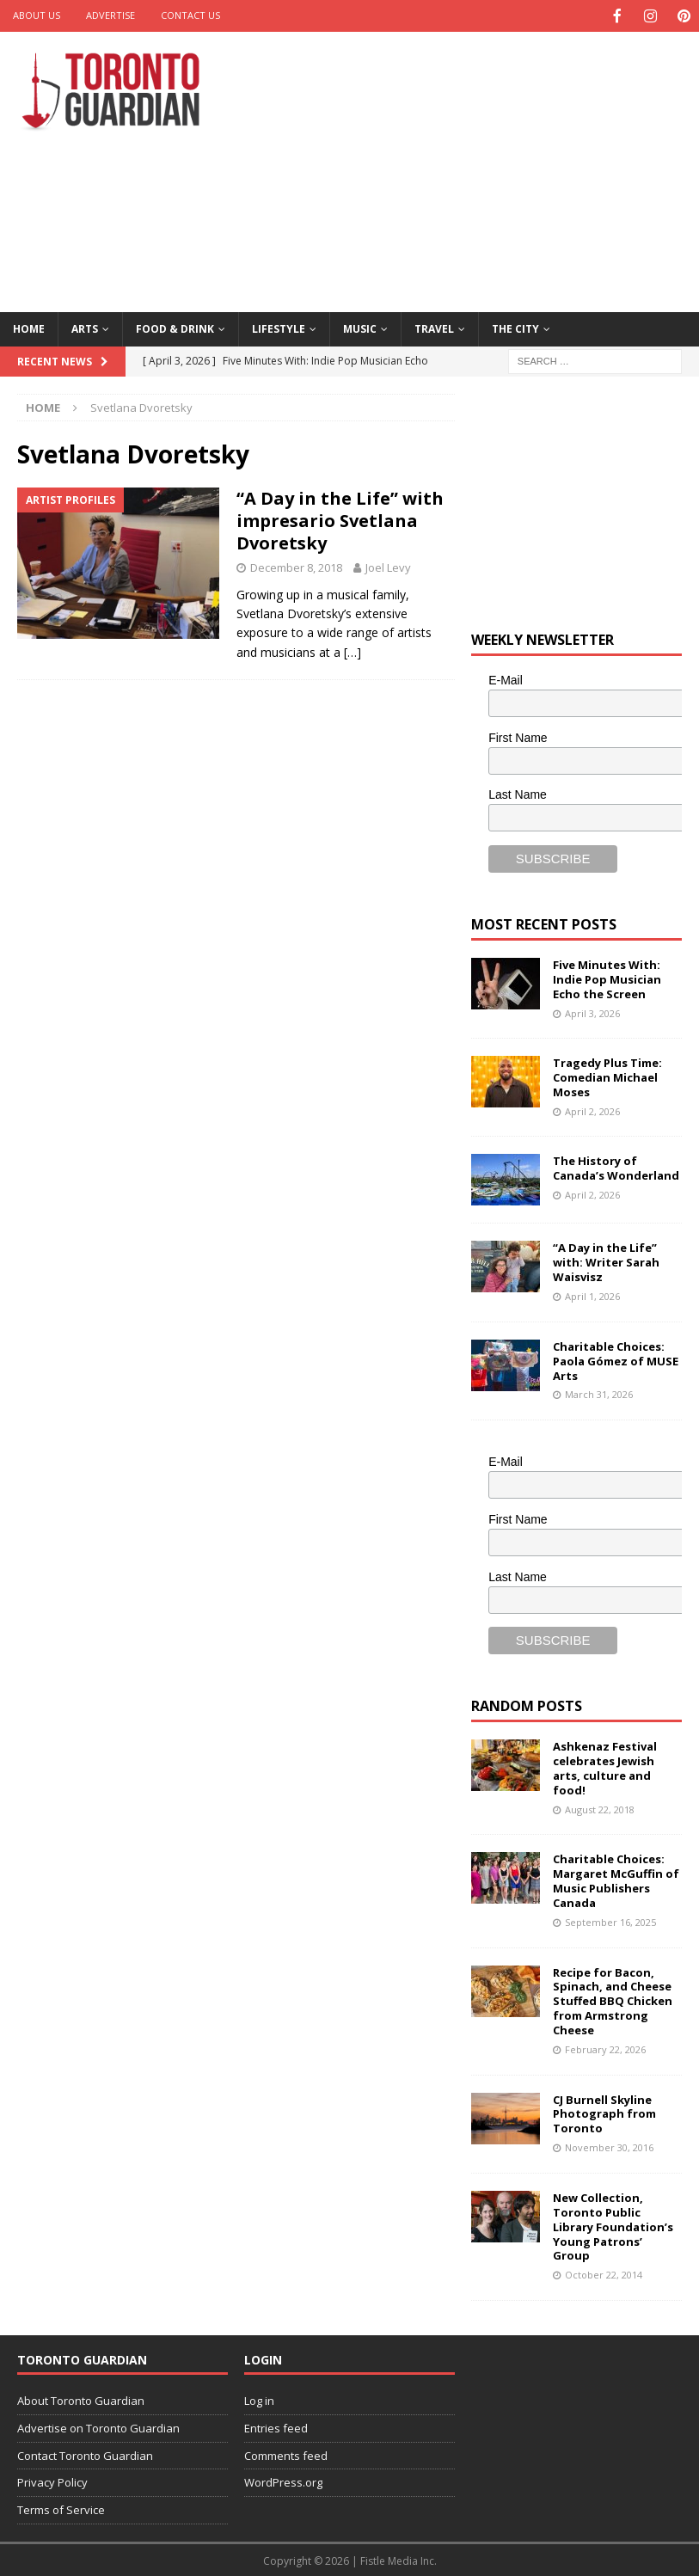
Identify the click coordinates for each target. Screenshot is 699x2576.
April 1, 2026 (592, 1294)
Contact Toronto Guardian (85, 2454)
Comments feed (286, 2454)
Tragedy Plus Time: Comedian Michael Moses (607, 1075)
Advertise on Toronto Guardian (98, 2426)
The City (515, 327)
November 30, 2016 (609, 2145)
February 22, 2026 (605, 2047)
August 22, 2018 (600, 1807)
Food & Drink (175, 327)
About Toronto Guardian (80, 2399)
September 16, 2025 (610, 1920)
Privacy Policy (52, 2480)
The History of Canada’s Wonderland (616, 1166)
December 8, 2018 (296, 565)
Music (360, 327)
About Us (36, 15)
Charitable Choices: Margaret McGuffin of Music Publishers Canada (616, 1879)
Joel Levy (388, 565)
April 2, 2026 (592, 1109)
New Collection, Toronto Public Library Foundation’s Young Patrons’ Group (613, 2225)
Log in (259, 2399)
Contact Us (190, 15)
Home (29, 327)
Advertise (110, 15)
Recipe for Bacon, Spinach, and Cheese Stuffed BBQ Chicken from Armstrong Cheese (612, 2000)
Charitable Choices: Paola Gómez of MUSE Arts (615, 1359)
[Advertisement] (477, 167)
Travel (434, 327)
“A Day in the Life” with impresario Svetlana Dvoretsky (340, 519)
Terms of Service (61, 2508)
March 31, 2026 (599, 1392)
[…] (352, 650)
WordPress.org (283, 2480)
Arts (84, 327)
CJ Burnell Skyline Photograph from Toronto (604, 2112)
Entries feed (276, 2426)
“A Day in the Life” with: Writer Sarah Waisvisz (606, 1260)
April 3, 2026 (592, 1011)
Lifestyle (278, 327)
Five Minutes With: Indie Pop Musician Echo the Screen (607, 977)
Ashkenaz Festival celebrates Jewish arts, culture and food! (605, 1766)
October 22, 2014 (603, 2272)
